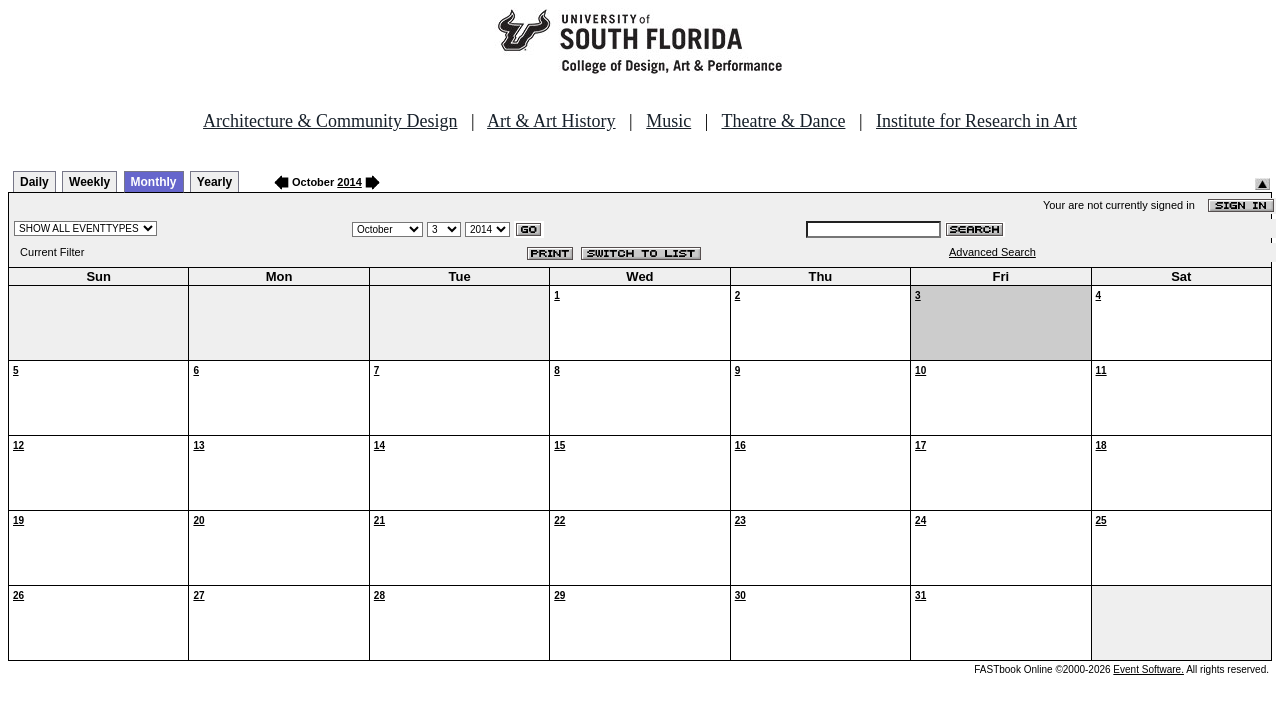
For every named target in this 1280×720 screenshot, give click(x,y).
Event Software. (1148, 669)
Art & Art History (551, 121)
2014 (349, 182)
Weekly (89, 182)
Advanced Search (992, 252)
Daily (34, 182)
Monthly (154, 182)
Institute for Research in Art (976, 121)
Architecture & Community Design (330, 121)
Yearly (214, 182)
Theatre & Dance (783, 121)
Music (668, 121)
